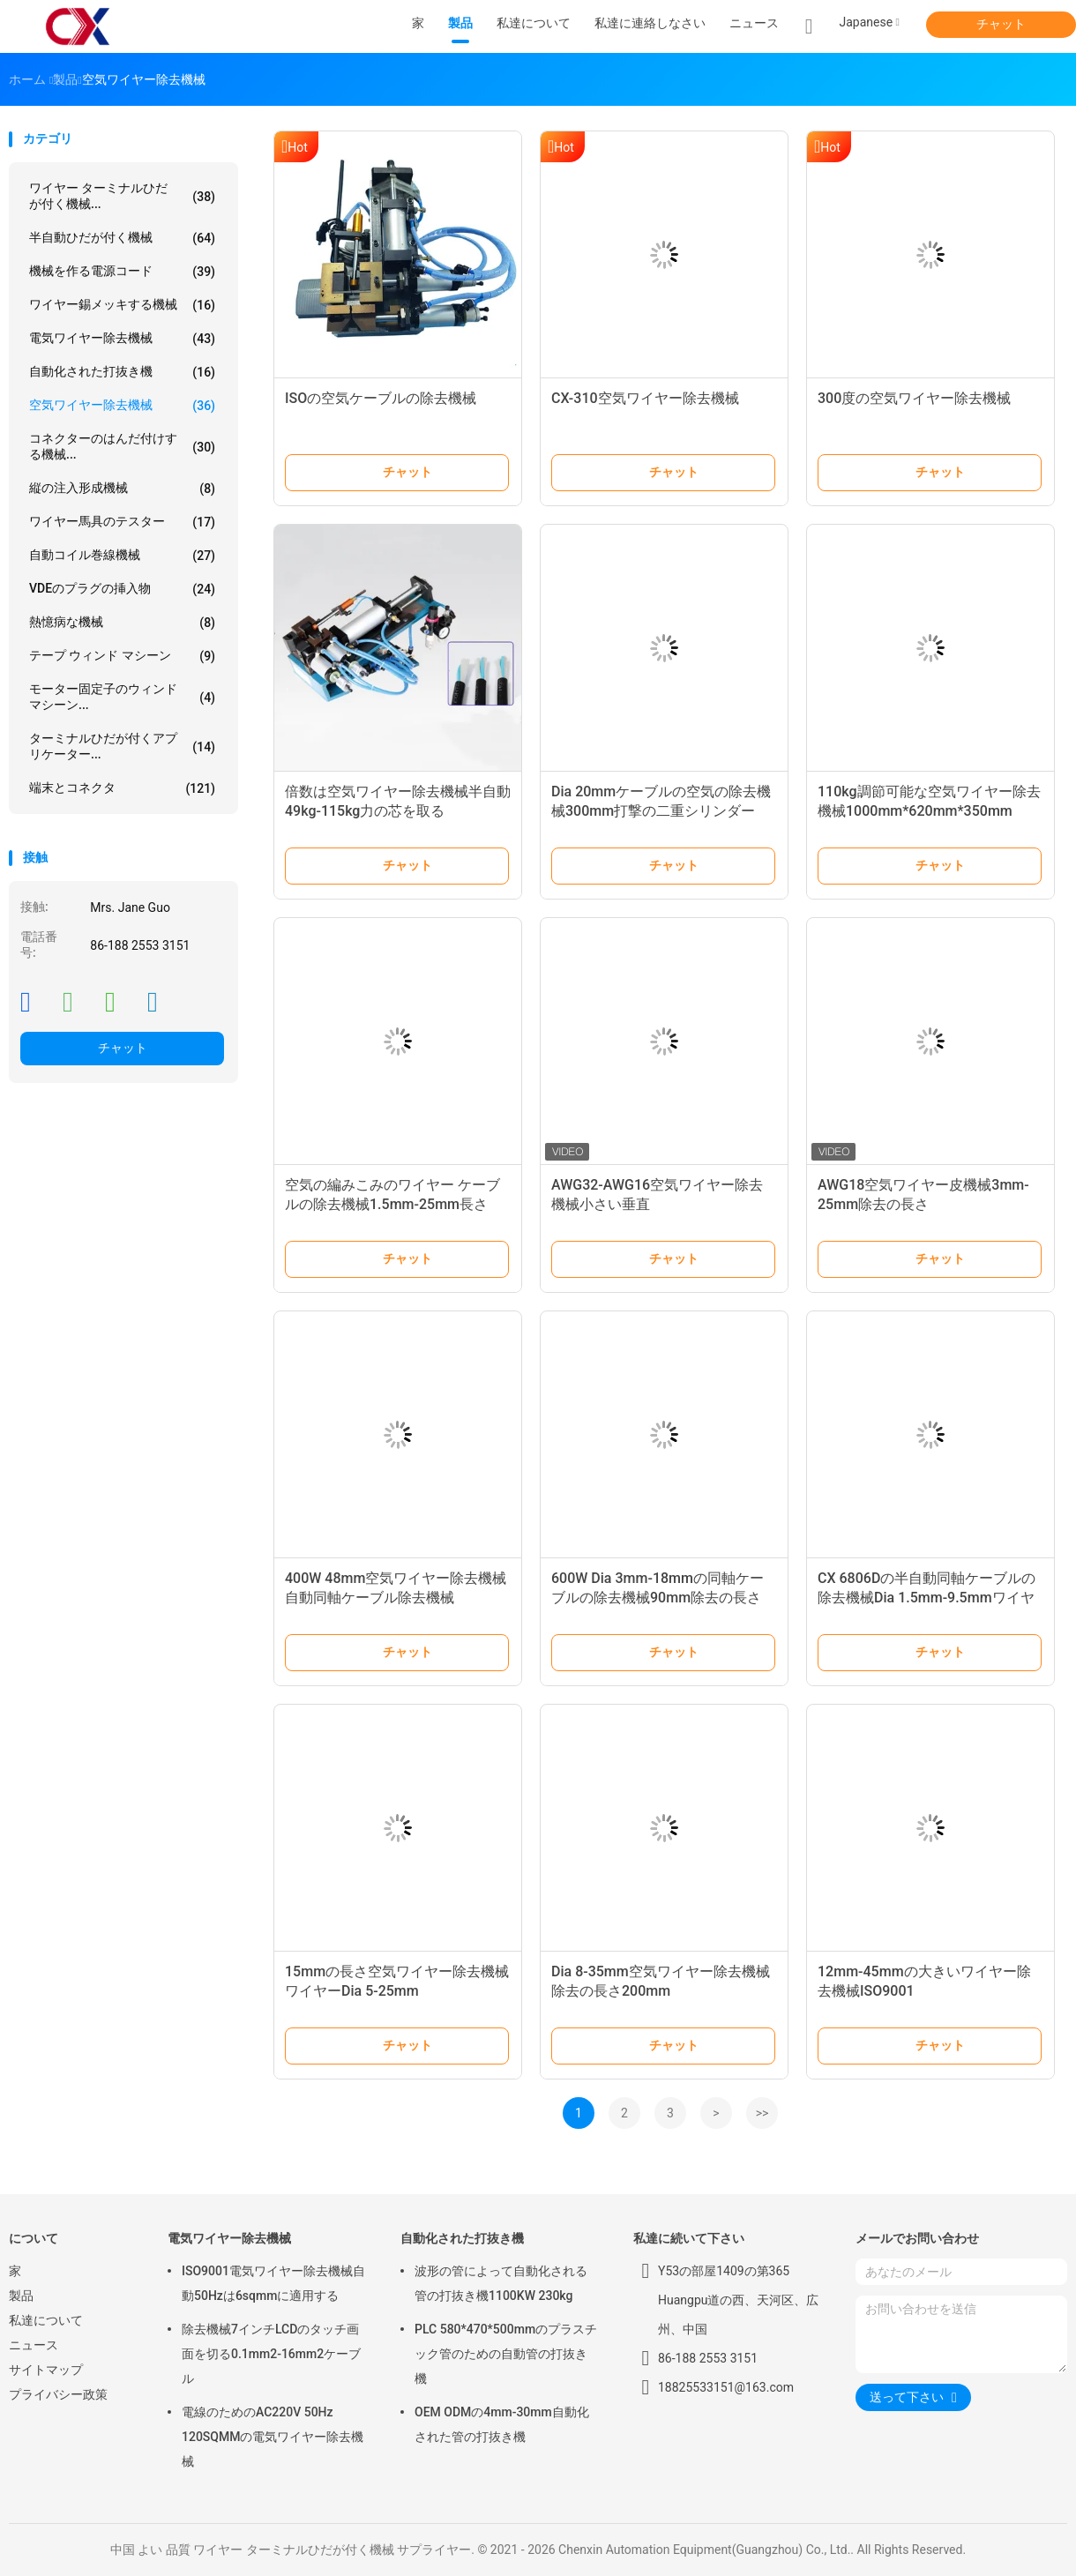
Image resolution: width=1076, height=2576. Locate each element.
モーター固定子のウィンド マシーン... (122, 697)
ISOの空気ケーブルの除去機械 (380, 398)
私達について (46, 2320)
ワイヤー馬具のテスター (122, 522)
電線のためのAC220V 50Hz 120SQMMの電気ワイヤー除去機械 (272, 2436)
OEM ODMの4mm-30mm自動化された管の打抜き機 (502, 2424)
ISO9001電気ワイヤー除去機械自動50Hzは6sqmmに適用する (273, 2283)
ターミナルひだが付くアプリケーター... (122, 746)
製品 (21, 2296)
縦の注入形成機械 (122, 488)
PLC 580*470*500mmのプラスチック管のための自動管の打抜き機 (506, 2354)
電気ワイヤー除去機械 (122, 338)
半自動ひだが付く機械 (122, 238)
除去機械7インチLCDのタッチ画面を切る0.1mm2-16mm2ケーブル (271, 2354)
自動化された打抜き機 (122, 372)
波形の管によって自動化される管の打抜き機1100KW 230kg (501, 2283)
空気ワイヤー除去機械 (122, 405)
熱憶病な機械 (122, 622)
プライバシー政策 (58, 2394)
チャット (1001, 24)
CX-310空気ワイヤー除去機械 (645, 398)
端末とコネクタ (122, 788)
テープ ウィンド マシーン (122, 656)
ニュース (33, 2345)
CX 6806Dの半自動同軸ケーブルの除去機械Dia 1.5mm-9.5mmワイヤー (926, 1597)
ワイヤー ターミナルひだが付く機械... (122, 196)
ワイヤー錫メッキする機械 (122, 305)
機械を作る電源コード (122, 271)
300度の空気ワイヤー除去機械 (914, 398)
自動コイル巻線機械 (122, 555)
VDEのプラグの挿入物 (122, 589)
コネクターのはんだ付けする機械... (122, 446)
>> (762, 2113)
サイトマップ (46, 2370)
